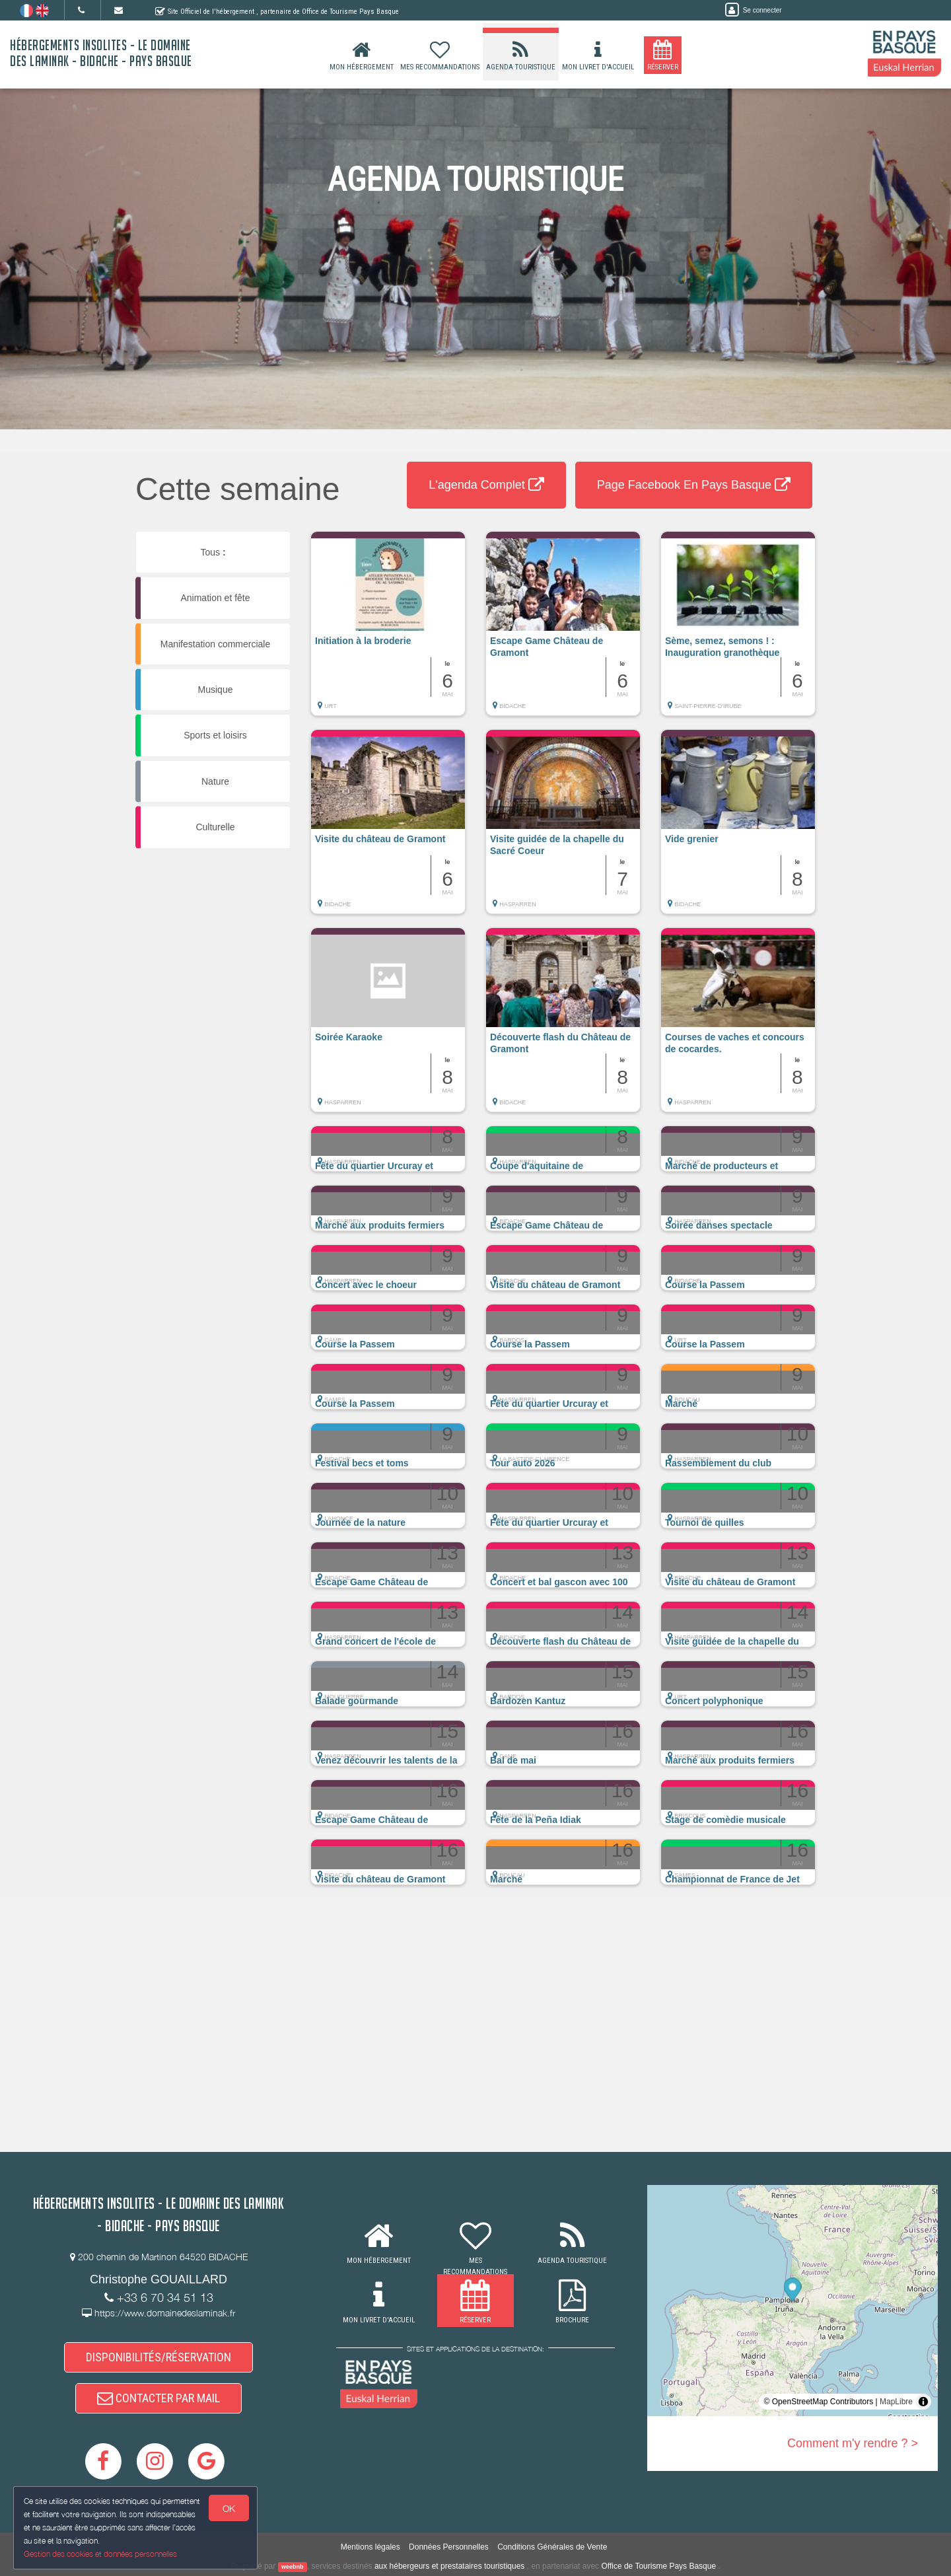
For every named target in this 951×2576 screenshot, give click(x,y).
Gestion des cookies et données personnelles (100, 2554)
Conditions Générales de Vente (552, 2547)
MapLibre (896, 2401)
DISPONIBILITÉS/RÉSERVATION (158, 2357)
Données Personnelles (449, 2547)
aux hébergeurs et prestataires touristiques (449, 2566)
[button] (388, 630)
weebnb (292, 2566)
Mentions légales (370, 2547)
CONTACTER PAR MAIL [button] (158, 2398)
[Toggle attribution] (923, 2402)
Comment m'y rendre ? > (852, 2443)
